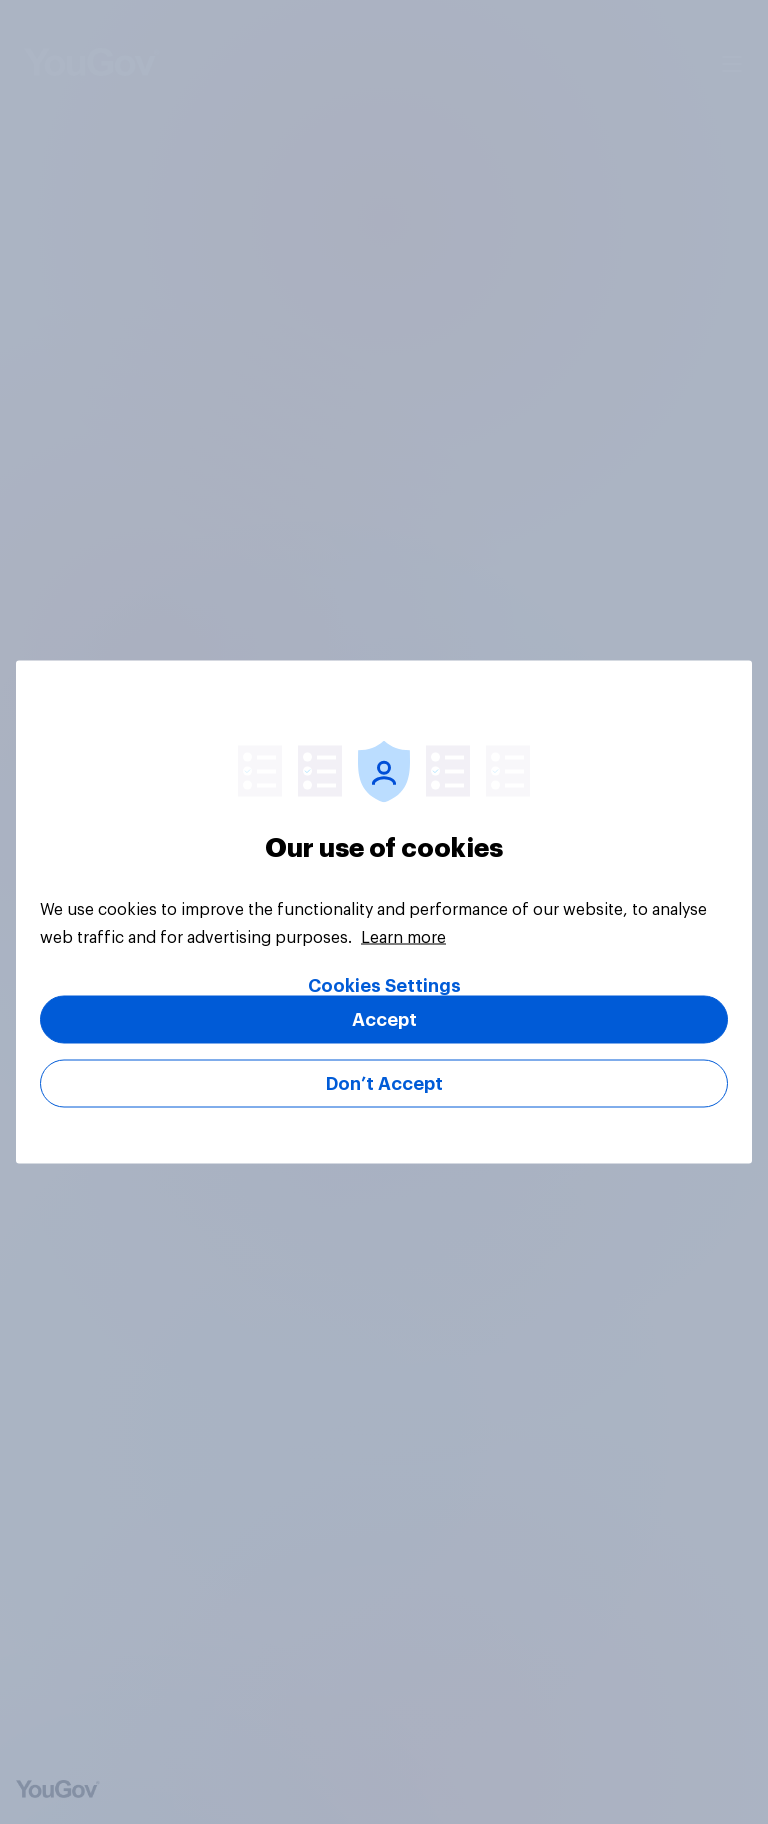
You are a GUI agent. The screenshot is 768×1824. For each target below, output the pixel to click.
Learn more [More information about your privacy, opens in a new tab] (403, 938)
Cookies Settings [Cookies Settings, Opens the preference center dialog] (384, 986)
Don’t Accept (384, 1084)
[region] (384, 912)
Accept (384, 1020)
